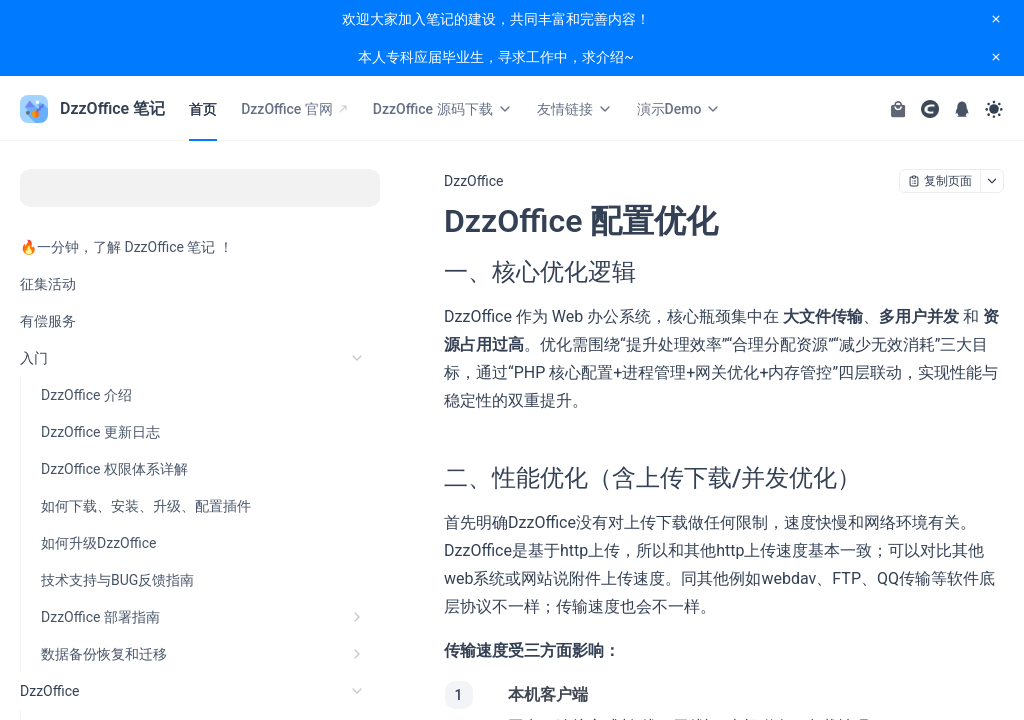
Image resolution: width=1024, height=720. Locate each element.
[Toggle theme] (994, 109)
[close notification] (996, 19)
